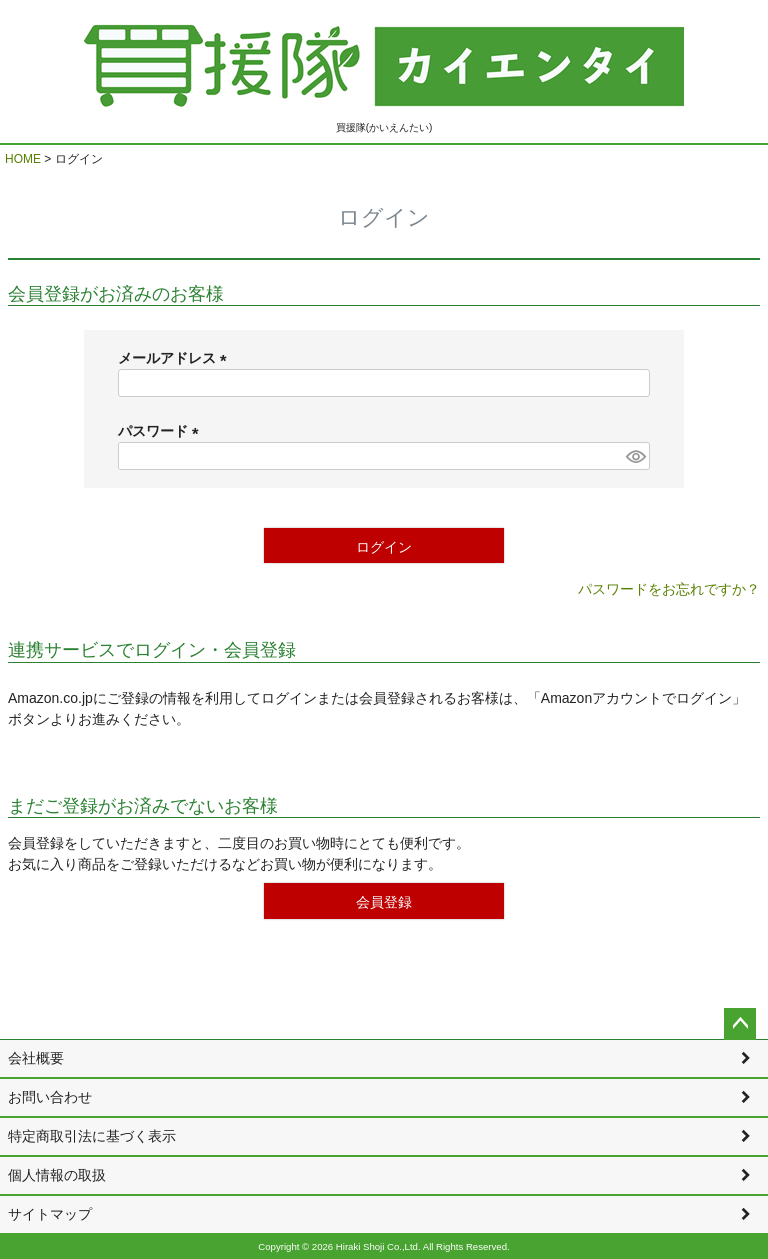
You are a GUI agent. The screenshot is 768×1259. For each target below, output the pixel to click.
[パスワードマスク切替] (635, 456)
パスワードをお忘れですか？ (669, 589)
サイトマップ (50, 1214)
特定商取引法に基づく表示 (92, 1136)
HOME (23, 159)
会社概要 (36, 1058)
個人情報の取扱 (57, 1175)
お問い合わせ (50, 1097)
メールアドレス (176, 358)
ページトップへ (740, 1024)
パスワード (162, 431)
